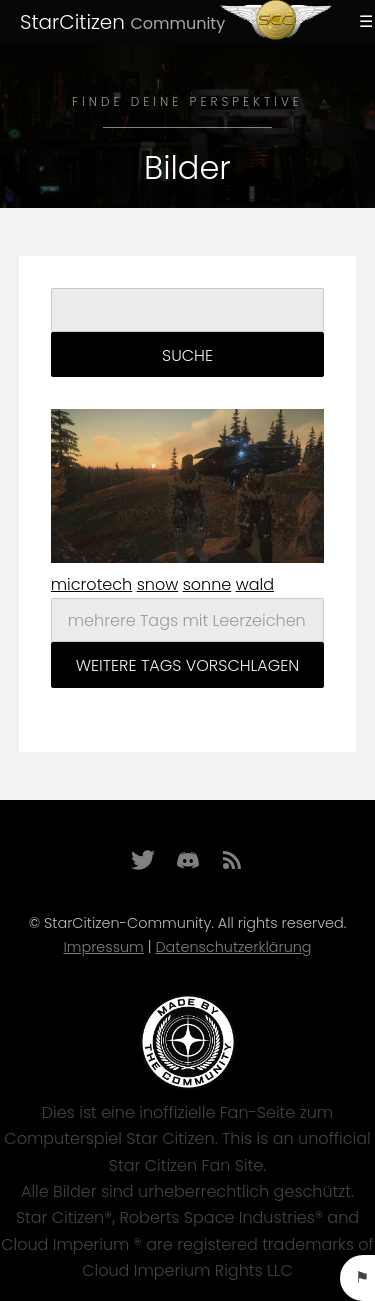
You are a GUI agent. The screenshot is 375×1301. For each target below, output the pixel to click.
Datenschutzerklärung (233, 947)
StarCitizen (122, 22)
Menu (363, 22)
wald (255, 584)
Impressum (103, 947)
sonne (207, 584)
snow (158, 584)
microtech (91, 584)
